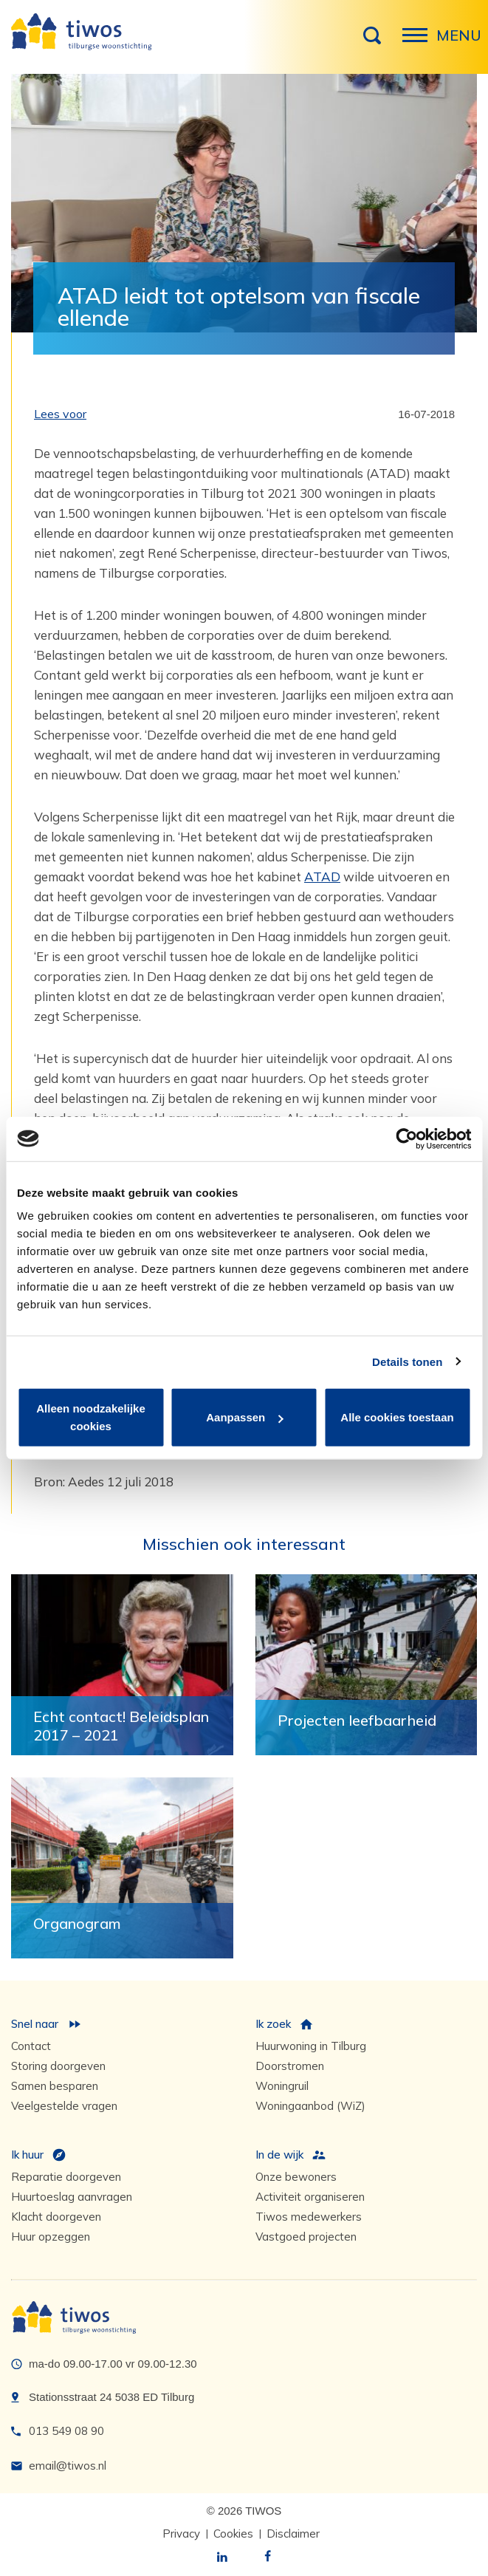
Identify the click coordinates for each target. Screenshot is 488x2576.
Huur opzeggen (50, 2237)
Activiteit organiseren (310, 2197)
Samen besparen (54, 2086)
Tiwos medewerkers (308, 2217)
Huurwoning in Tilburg (310, 2046)
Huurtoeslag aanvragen (71, 2197)
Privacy (181, 2534)
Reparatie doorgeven (66, 2177)
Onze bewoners (296, 2177)
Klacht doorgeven (56, 2217)
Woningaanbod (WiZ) (310, 2106)
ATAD (322, 876)
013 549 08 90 (66, 2431)
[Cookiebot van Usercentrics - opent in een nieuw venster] (406, 1138)
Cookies (233, 2534)
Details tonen (407, 1361)
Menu (419, 43)
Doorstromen (289, 2066)
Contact (31, 2046)
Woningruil (282, 2086)
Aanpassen (244, 1417)
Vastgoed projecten (306, 2237)
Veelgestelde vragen (64, 2106)
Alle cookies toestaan (396, 1417)
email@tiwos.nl (67, 2466)
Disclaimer (293, 2534)
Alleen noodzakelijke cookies (90, 1417)
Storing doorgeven (58, 2066)
